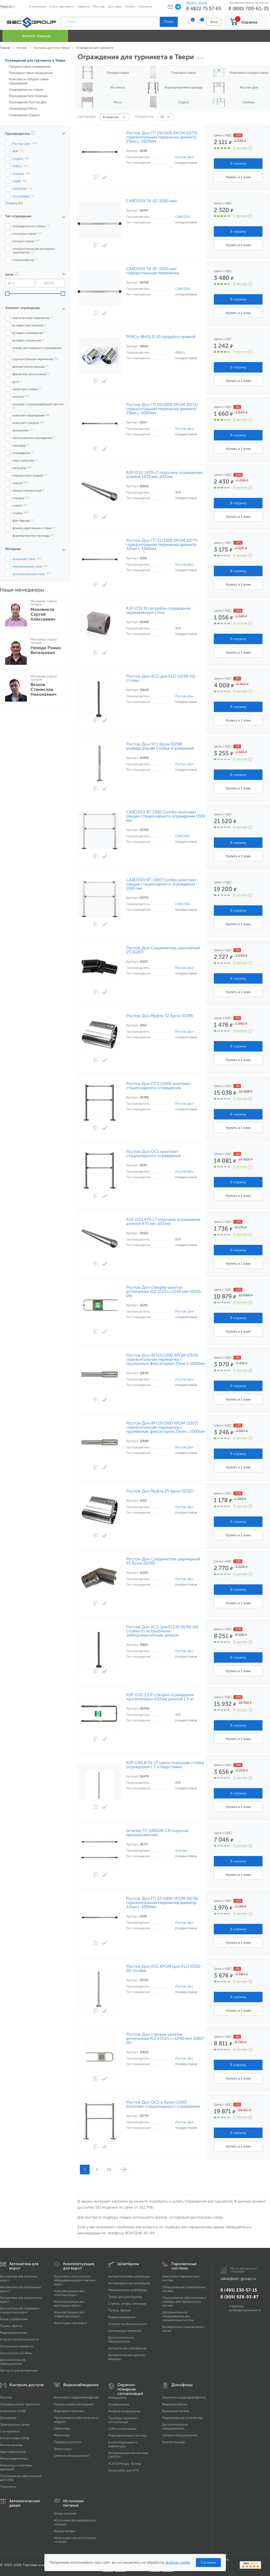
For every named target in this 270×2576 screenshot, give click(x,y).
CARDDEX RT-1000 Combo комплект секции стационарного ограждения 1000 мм (161, 884)
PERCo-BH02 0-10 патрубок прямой (160, 337)
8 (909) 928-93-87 (239, 2297)
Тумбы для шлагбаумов (125, 2297)
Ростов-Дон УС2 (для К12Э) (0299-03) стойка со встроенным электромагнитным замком (162, 1631)
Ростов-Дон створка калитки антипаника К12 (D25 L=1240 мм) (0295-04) (164, 1291)
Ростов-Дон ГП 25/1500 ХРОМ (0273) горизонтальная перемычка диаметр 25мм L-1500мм (162, 137)
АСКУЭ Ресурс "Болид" (125, 2463)
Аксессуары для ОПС (123, 2470)
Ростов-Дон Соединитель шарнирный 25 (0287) (163, 950)
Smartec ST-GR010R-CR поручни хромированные (157, 1833)
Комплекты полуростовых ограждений (28, 81)
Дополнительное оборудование (12, 2361)
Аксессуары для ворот (70, 2323)
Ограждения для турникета (20, 2404)
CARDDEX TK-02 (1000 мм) (151, 201)
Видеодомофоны (174, 2404)
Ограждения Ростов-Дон (28, 102)
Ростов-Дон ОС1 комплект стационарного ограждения (153, 1154)
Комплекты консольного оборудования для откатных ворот (74, 2280)
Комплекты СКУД (12, 2411)
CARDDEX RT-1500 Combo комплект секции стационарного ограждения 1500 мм (165, 816)
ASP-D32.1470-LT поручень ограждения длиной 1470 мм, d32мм (164, 474)
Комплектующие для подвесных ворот (69, 2314)
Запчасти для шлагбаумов (127, 2348)
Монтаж (99, 6)
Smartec (181, 1850)
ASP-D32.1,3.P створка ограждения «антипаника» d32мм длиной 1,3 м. (160, 1697)
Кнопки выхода (11, 2445)
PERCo (180, 352)
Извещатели (117, 2397)
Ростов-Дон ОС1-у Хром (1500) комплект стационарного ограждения (163, 2104)
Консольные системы (16, 2353)
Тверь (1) (6, 6)
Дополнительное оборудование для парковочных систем (177, 2316)
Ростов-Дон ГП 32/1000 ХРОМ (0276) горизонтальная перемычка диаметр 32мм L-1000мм (162, 1902)
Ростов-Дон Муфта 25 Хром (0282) (159, 1491)
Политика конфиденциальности (245, 2308)
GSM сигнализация (122, 2428)
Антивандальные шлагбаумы (129, 2283)
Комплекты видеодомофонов (184, 2397)
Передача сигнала (67, 2442)
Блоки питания (65, 2513)
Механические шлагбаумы (127, 2290)
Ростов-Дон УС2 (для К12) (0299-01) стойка (160, 678)
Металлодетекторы (14, 2458)
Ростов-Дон (184, 157)
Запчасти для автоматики (19, 2370)
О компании (37, 6)
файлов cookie (178, 2562)
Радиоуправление (13, 2332)
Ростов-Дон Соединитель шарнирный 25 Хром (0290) (163, 1561)
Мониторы (62, 2435)
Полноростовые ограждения (31, 73)
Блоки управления (13, 2319)
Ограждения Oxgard (24, 115)
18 (109, 2169)
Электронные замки (15, 2424)
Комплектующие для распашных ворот (69, 2303)
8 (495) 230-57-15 (238, 2290)
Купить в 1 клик (238, 177)
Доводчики (8, 2418)
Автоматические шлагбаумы (129, 2276)
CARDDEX (182, 217)
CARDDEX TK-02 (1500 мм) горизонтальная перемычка (152, 271)
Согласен (208, 2562)
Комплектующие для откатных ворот (69, 2293)
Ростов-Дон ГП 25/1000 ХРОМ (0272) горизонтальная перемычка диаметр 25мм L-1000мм (162, 409)
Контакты (145, 6)
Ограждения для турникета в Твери (35, 60)
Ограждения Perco (23, 108)
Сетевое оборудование (71, 2455)
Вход (213, 22)
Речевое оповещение (124, 2411)
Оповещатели (118, 2404)
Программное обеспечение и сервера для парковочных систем (184, 2301)
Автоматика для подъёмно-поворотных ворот (20, 2310)
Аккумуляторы (64, 2531)
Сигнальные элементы (16, 2346)
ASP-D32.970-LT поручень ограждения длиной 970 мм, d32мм (163, 1221)
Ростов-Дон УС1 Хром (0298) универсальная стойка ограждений (160, 746)
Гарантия (83, 6)
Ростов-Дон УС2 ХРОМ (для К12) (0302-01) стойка (164, 1968)
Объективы (62, 2428)
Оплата (130, 6)
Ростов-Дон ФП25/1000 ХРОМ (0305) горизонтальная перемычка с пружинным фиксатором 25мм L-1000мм (165, 1359)
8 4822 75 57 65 (203, 8)
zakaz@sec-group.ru (238, 2278)
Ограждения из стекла (26, 90)
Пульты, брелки (11, 2326)
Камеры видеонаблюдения (73, 2404)
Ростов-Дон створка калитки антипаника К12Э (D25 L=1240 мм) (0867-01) (165, 2038)
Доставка (114, 6)
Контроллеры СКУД (14, 2438)
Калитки (6, 2397)
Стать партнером (62, 6)
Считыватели (10, 2431)
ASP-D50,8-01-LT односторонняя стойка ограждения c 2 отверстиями (165, 1765)
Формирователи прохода (28, 96)
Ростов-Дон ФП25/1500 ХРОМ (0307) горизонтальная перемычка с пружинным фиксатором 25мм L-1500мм (165, 1427)
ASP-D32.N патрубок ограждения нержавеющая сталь (158, 610)
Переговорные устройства (182, 2418)
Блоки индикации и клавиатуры (122, 2444)
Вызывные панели (175, 2411)
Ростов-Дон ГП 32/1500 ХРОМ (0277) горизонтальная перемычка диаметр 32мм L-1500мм (162, 544)
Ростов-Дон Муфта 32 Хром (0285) (159, 1016)
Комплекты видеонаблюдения (76, 2397)
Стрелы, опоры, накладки (127, 2303)
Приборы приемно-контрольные (123, 2420)
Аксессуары (63, 2449)
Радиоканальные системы (127, 2435)
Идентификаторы (13, 2452)
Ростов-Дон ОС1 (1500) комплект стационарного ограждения (158, 1086)
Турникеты (8, 2486)
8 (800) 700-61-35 (248, 8)
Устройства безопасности (19, 2339)
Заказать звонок (196, 2)
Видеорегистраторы (69, 2411)
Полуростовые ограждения (29, 67)
